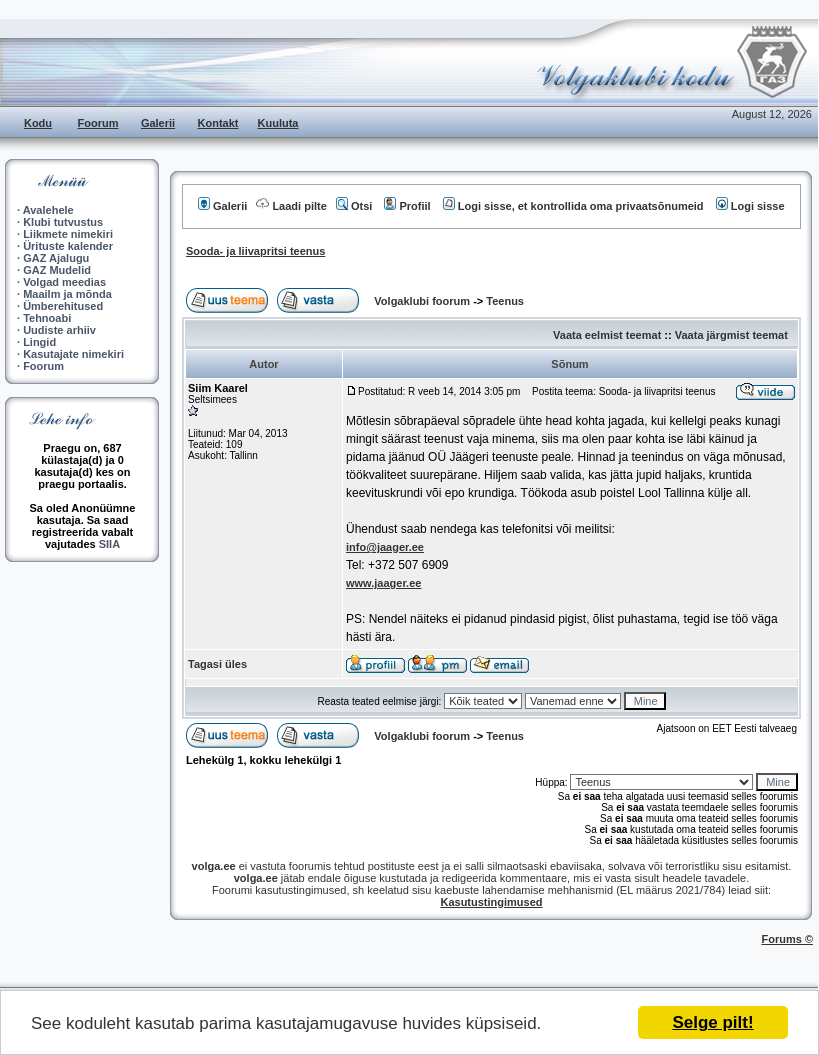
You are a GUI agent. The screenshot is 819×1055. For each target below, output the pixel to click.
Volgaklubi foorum (423, 301)
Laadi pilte (291, 206)
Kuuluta (278, 123)
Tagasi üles (217, 664)
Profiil (407, 206)
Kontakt (218, 123)
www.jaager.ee (383, 583)
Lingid (39, 342)
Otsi (354, 206)
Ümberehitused (63, 306)
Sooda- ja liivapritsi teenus (255, 251)
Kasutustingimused (491, 902)
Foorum (98, 123)
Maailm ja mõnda (67, 294)
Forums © (788, 939)
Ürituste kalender (68, 246)
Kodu (38, 123)
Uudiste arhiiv (59, 330)
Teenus (505, 301)
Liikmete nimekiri (68, 234)
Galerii (158, 123)
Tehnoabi (47, 318)
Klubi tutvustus (63, 222)
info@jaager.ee (385, 547)
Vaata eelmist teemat (607, 335)
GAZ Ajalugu (56, 258)
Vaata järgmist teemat (731, 335)
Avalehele (48, 210)
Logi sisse (750, 206)
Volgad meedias (64, 282)
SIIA (109, 544)
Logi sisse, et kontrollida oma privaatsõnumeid (573, 206)
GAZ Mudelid (57, 270)
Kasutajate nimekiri (73, 354)
